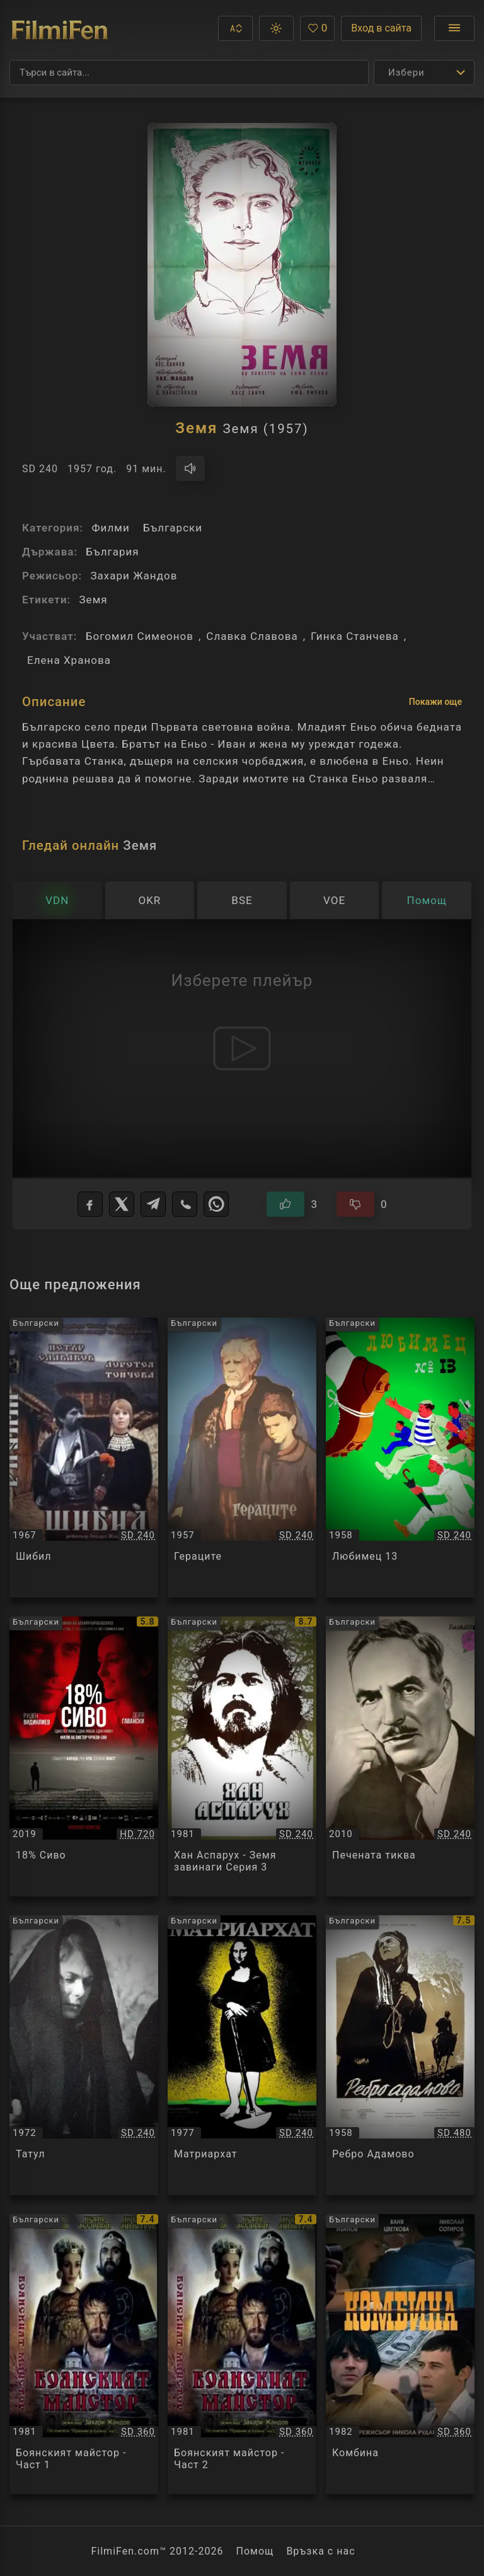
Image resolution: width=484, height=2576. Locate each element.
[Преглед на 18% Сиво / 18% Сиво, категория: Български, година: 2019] (83, 1756)
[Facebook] (90, 1204)
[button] (235, 28)
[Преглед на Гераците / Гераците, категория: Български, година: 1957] (242, 1458)
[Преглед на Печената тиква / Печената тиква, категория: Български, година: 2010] (400, 1756)
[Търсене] (189, 72)
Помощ (255, 2551)
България (112, 551)
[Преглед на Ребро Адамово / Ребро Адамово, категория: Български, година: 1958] (400, 2055)
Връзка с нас (320, 2551)
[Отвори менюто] (454, 28)
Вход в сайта (381, 28)
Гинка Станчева (355, 636)
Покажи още (435, 702)
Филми (110, 527)
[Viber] (184, 1204)
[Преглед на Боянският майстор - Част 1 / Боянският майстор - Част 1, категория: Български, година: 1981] (83, 2354)
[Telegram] (153, 1204)
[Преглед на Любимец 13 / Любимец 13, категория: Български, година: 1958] (400, 1458)
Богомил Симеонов (139, 636)
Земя (93, 599)
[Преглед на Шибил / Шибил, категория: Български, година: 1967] (83, 1458)
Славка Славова (251, 636)
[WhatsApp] (216, 1204)
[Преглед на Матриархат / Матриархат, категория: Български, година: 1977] (242, 2055)
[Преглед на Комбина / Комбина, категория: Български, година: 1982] (400, 2354)
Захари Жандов (133, 575)
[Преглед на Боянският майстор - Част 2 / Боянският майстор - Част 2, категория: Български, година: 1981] (242, 2354)
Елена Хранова (69, 660)
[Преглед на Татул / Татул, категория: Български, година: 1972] (83, 2055)
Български (172, 527)
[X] (121, 1204)
